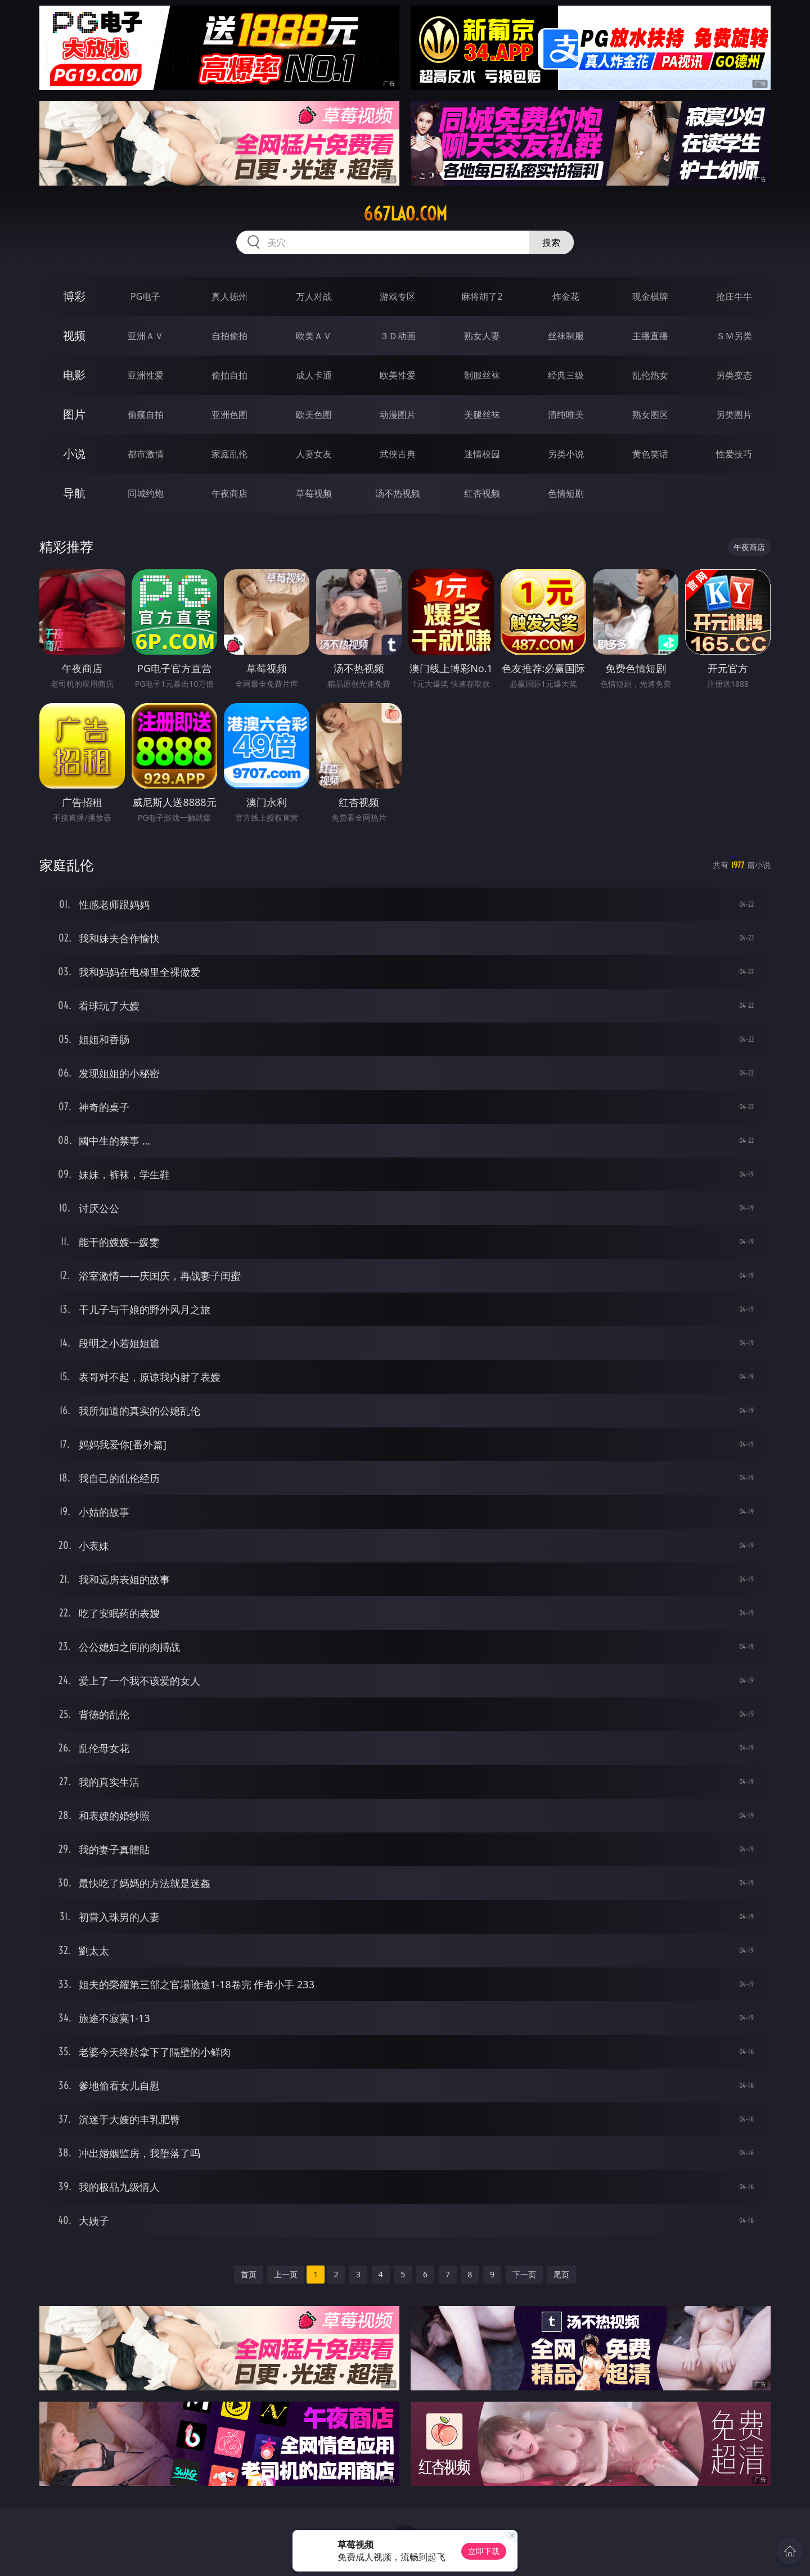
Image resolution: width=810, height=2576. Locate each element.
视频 (74, 335)
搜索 (551, 242)
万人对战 (314, 296)
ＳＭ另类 (734, 336)
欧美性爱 (398, 375)
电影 (74, 374)
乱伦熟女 (650, 375)
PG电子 (145, 296)
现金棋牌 (650, 296)
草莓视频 (314, 493)
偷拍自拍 (230, 375)
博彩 (74, 296)
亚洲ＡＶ (146, 336)
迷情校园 (482, 454)
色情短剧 (566, 493)
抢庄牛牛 (734, 296)
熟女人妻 (482, 336)
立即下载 (484, 2551)
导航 (74, 493)
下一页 (524, 2274)
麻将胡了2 (481, 296)
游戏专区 (398, 296)
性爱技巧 (734, 454)
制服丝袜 (482, 375)
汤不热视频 (397, 493)
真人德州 (230, 296)
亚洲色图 (230, 414)
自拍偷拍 (230, 336)
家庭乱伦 (230, 454)
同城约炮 (146, 493)
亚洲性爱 (146, 375)
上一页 (286, 2274)
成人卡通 (314, 375)
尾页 (561, 2274)
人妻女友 (314, 454)
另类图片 (734, 414)
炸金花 (565, 296)
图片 (74, 414)
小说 (74, 453)
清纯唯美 (566, 414)
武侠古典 (398, 454)
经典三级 (566, 375)
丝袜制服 (566, 336)
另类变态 (734, 375)
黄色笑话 (650, 454)
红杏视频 (482, 493)
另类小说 (566, 454)
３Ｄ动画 (398, 336)
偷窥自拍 (146, 414)
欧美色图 (314, 414)
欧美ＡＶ (314, 336)
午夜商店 (230, 493)
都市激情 (146, 454)
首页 (248, 2274)
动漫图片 (398, 414)
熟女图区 (650, 414)
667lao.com (405, 213)
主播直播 (650, 336)
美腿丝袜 (482, 414)
